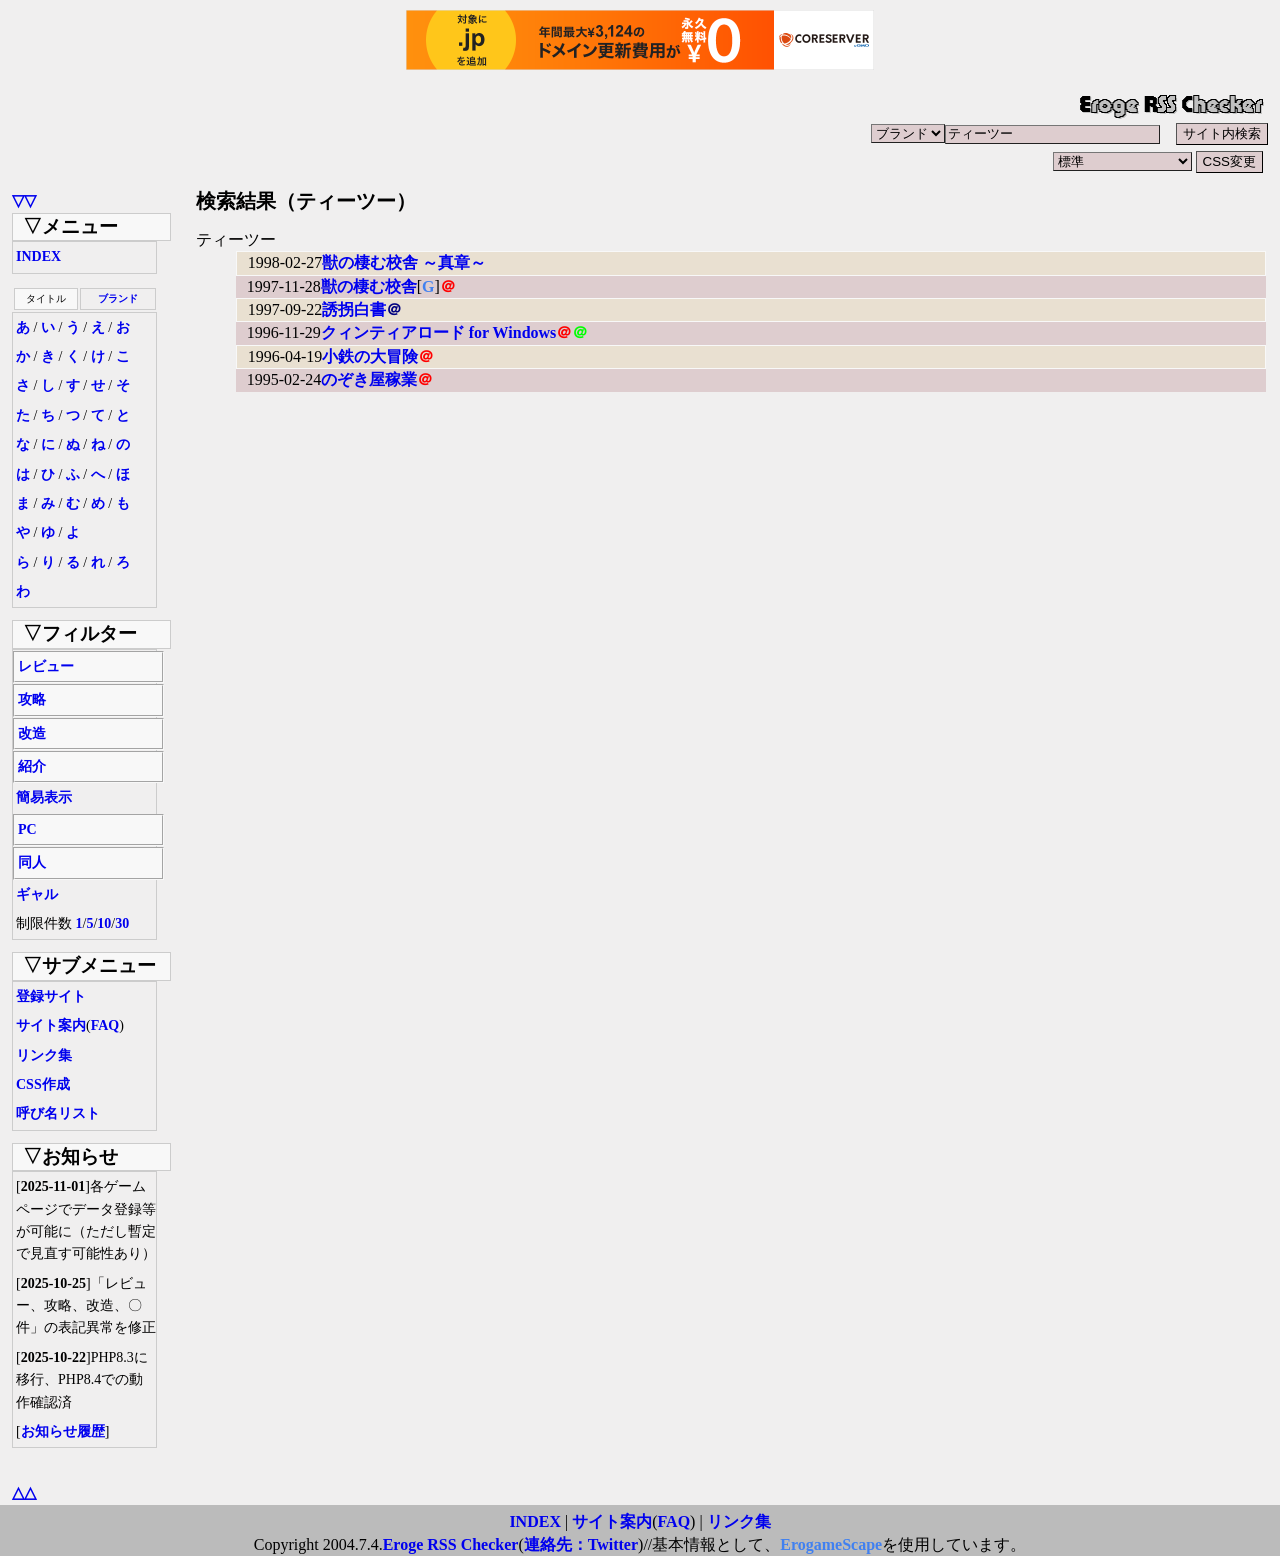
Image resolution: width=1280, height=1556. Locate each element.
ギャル (37, 894)
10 (104, 923)
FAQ (105, 1025)
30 (122, 923)
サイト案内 (51, 1025)
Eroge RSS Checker (451, 1544)
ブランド (118, 298)
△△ (24, 1492)
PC (27, 829)
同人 (32, 862)
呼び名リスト (58, 1113)
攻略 (32, 699)
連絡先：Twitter (581, 1544)
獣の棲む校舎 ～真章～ (404, 262)
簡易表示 (44, 797)
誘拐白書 (354, 309)
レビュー (46, 666)
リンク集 (44, 1055)
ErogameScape (831, 1544)
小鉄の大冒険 (370, 356)
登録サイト (51, 996)
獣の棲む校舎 (369, 286)
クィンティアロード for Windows (439, 332)
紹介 (32, 766)
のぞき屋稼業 (369, 379)
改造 (32, 733)
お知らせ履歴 (63, 1431)
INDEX (38, 256)
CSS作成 (43, 1084)
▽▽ (24, 200)
